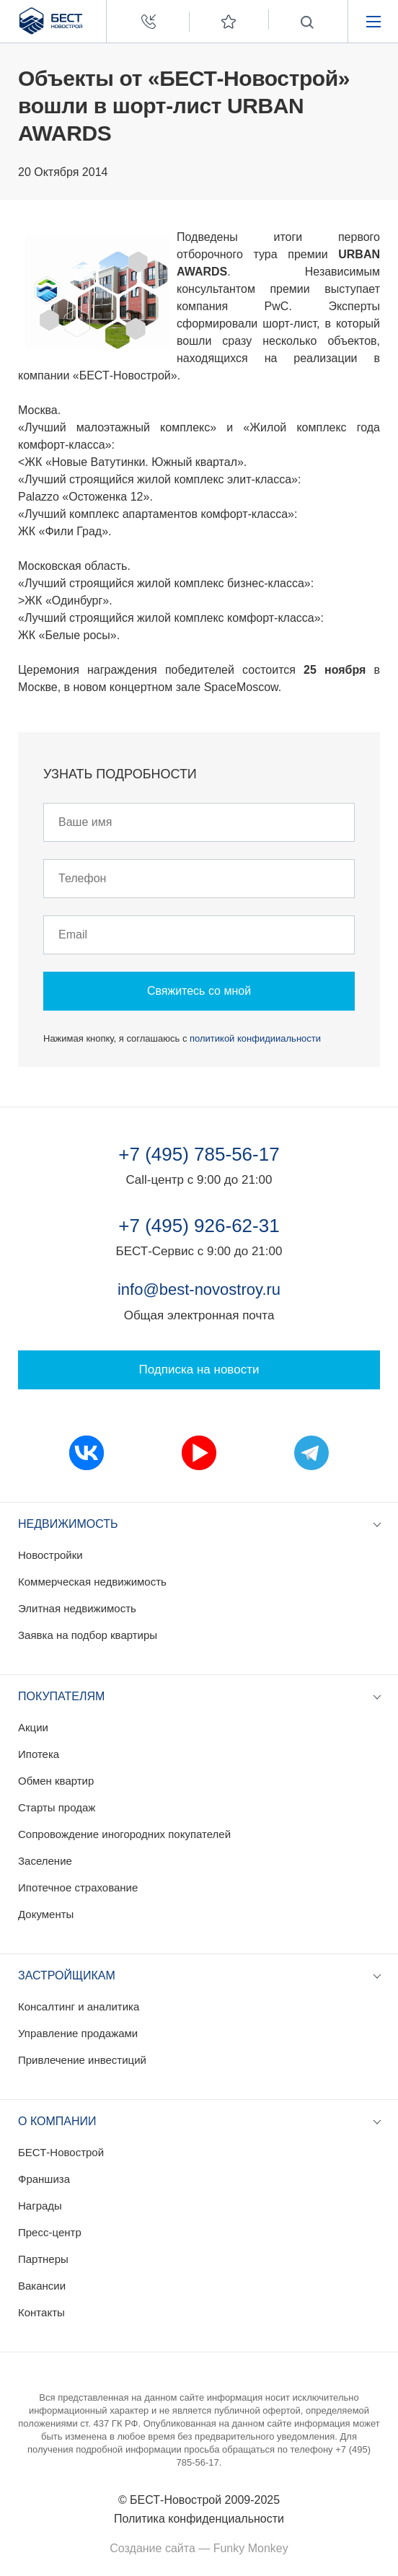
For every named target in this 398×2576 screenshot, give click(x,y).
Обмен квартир (56, 1781)
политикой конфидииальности (255, 1038)
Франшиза (44, 2179)
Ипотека (38, 1754)
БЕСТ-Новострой (61, 2152)
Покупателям (61, 1696)
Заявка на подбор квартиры (87, 1635)
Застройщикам (66, 1975)
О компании (57, 2121)
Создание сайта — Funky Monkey (199, 2548)
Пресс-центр (49, 2232)
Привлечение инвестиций (82, 2060)
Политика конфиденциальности (199, 2519)
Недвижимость (68, 1524)
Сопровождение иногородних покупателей (124, 1834)
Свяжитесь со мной (199, 991)
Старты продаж (56, 1807)
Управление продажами (78, 2033)
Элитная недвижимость (77, 1608)
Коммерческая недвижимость (92, 1581)
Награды (40, 2205)
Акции (33, 1727)
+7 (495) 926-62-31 (198, 1225)
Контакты (41, 2312)
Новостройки (50, 1555)
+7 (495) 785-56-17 (198, 1154)
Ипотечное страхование (78, 1887)
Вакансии (42, 2286)
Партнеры (43, 2259)
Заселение (45, 1861)
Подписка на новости (199, 1369)
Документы (46, 1914)
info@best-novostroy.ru (199, 1289)
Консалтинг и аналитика (78, 2006)
